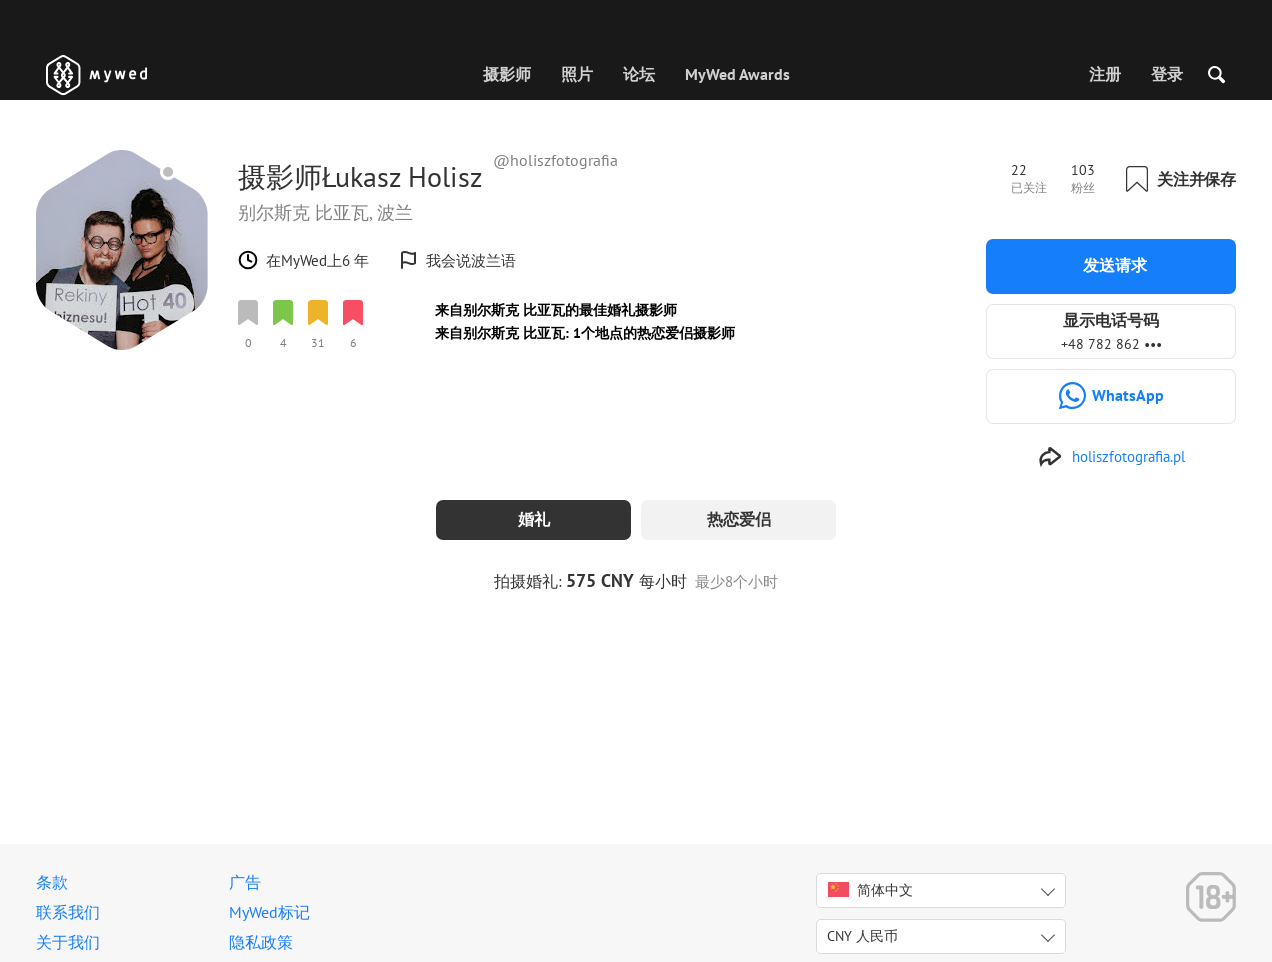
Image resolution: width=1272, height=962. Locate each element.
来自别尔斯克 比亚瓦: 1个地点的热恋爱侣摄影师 (585, 333)
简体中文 (870, 890)
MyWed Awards (737, 74)
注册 (1105, 74)
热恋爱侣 (739, 519)
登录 (1167, 74)
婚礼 (534, 519)
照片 (577, 74)
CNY (862, 936)
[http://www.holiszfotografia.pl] (1111, 457)
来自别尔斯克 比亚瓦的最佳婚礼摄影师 (556, 310)
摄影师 (507, 74)
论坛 (639, 74)
